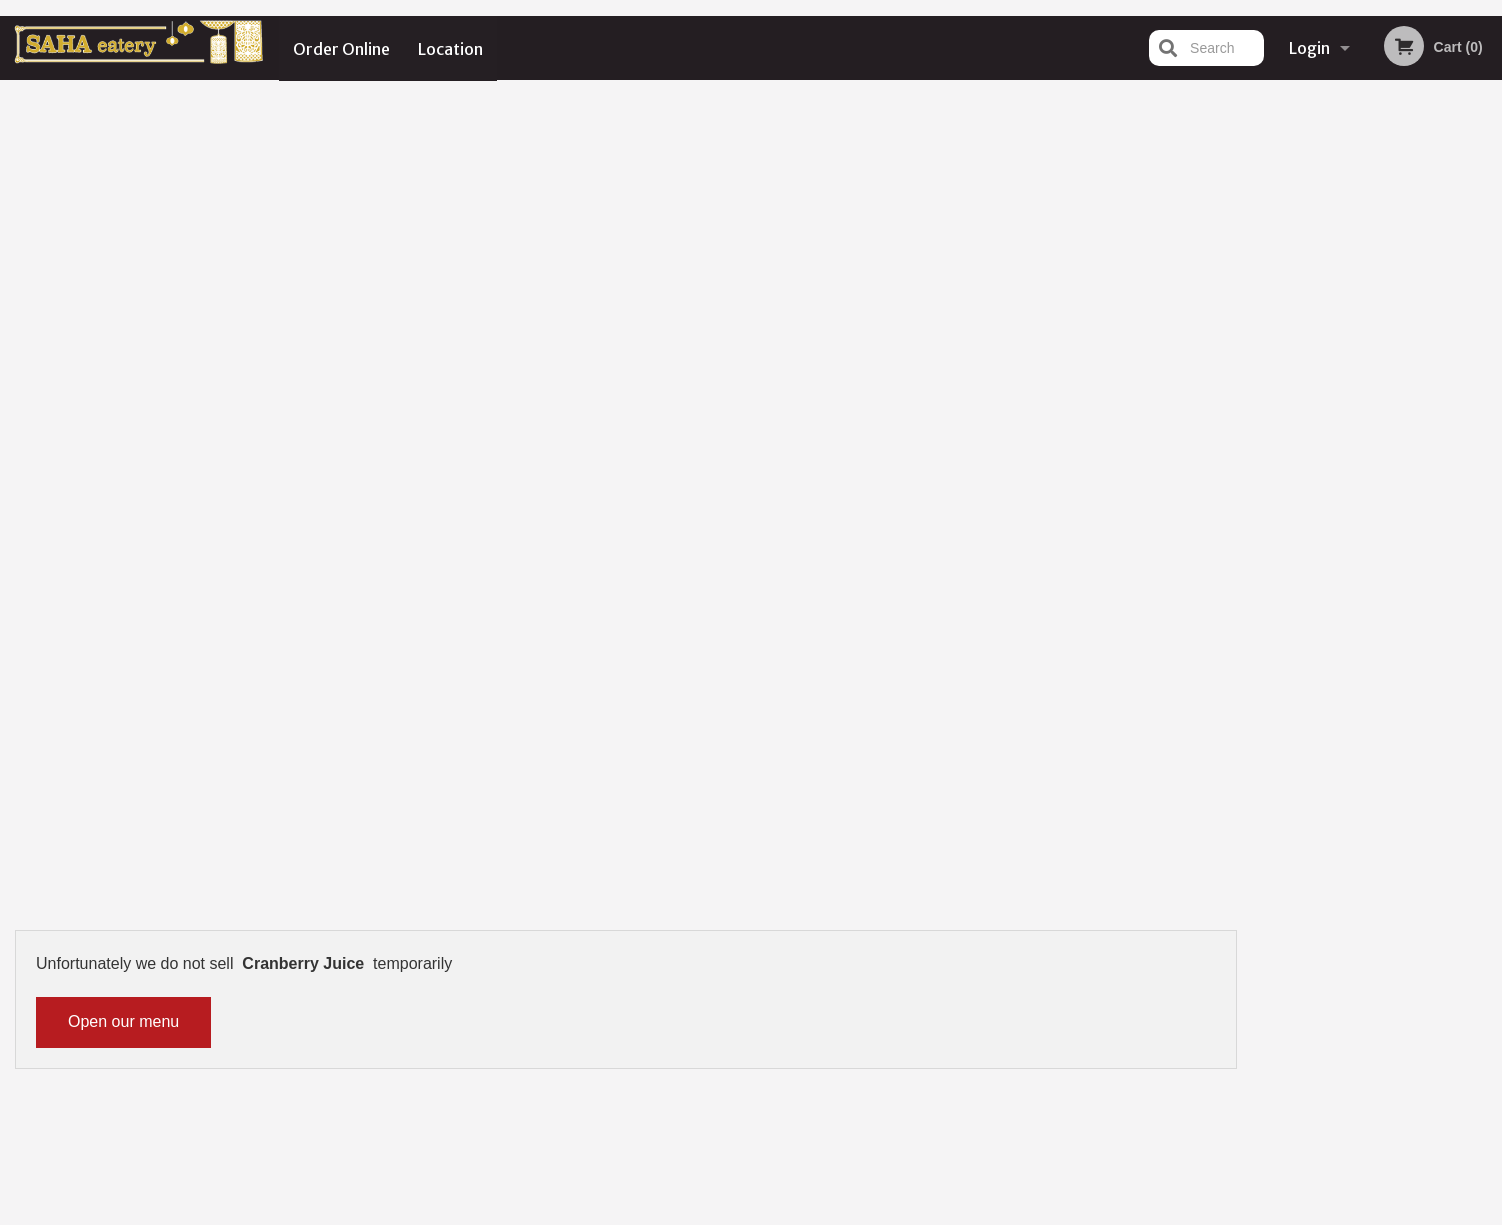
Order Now (1377, 124)
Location (451, 48)
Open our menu (123, 201)
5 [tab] (1422, 584)
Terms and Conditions (911, 983)
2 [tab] (1332, 584)
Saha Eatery (318, 933)
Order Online (341, 48)
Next (1487, 443)
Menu (699, 958)
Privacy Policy (889, 1007)
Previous (1268, 443)
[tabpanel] (1377, 443)
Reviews (873, 958)
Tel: (1076, 1007)
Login (1309, 48)
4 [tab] (1392, 584)
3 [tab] (1362, 584)
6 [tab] (1452, 584)
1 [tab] (1302, 584)
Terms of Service (784, 1212)
